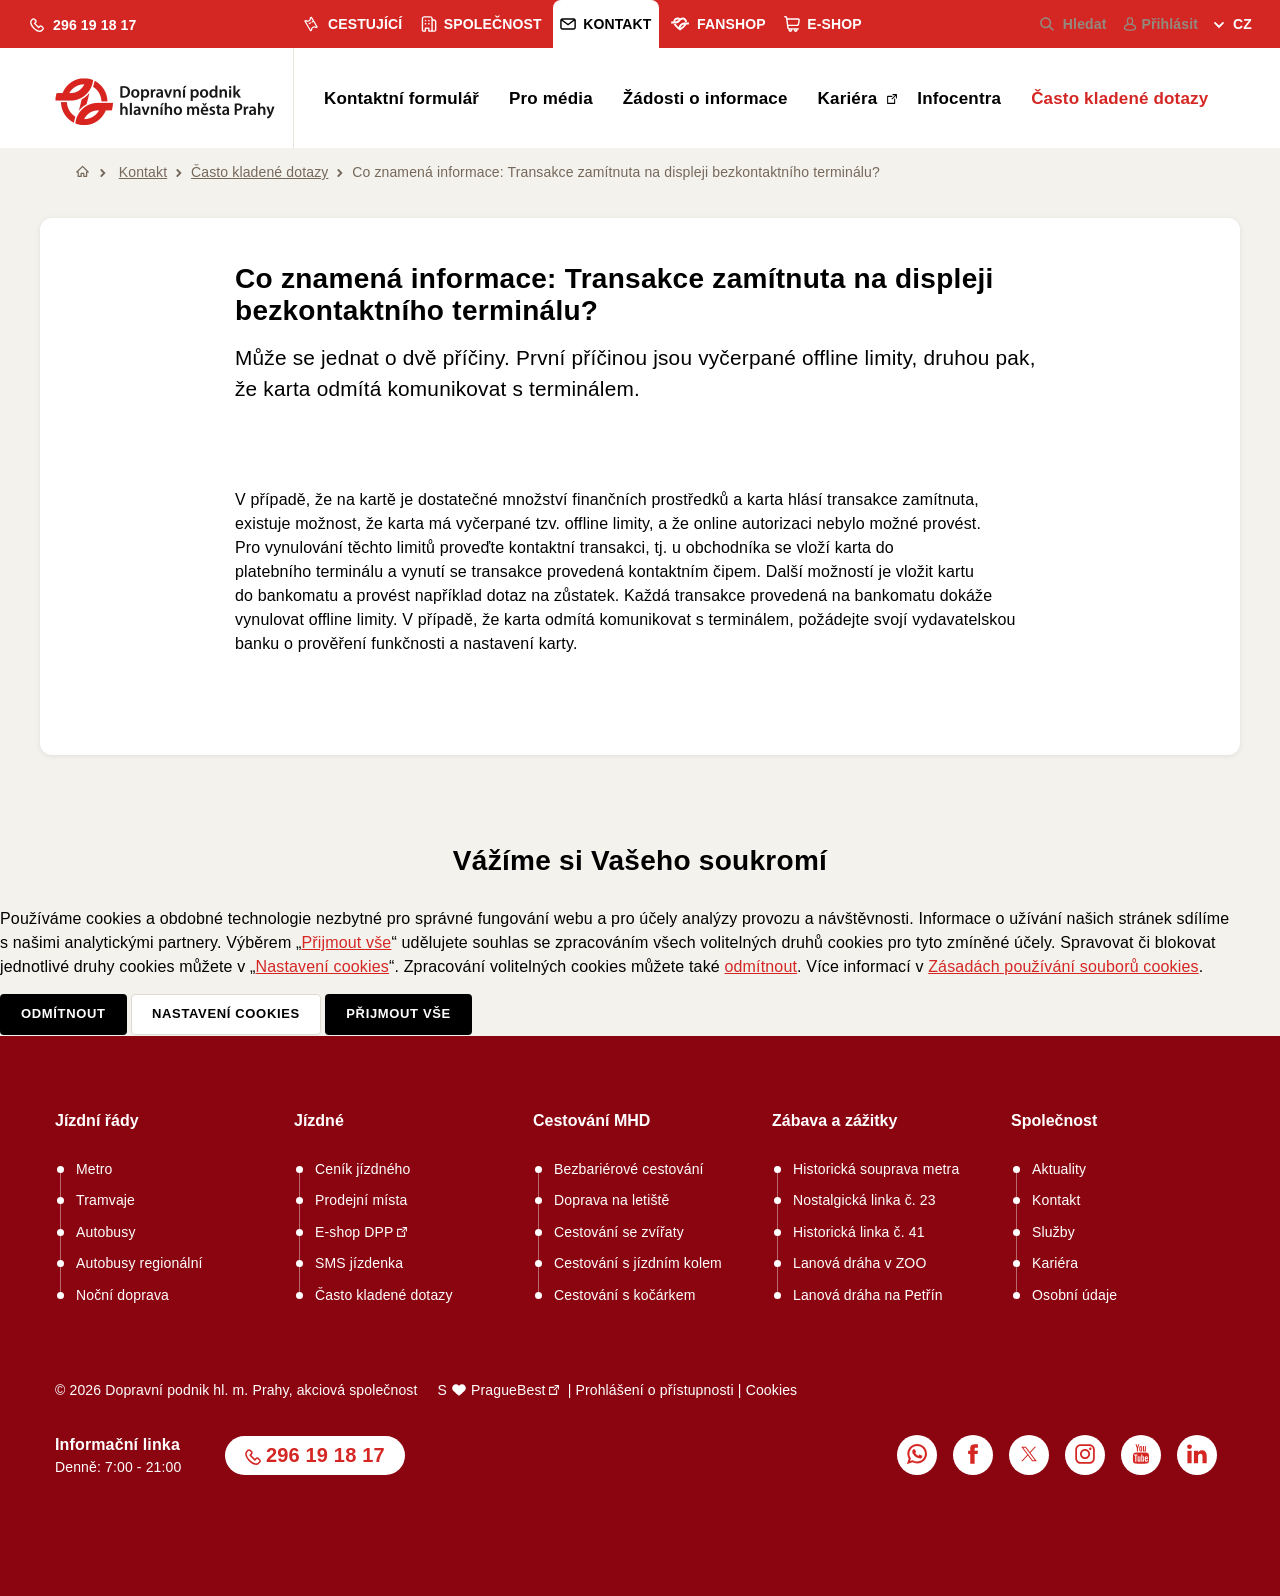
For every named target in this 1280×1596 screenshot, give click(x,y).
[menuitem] (1233, 26)
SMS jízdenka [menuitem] (359, 1263)
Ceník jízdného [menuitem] (363, 1169)
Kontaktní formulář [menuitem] (401, 98)
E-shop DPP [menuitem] (354, 1232)
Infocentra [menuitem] (959, 98)
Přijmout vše (346, 942)
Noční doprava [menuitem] (122, 1295)
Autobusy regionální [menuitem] (139, 1263)
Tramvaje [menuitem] (105, 1200)
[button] (83, 25)
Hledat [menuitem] (1073, 24)
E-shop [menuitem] (823, 24)
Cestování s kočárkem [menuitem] (625, 1295)
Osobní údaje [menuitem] (1074, 1295)
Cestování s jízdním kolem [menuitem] (638, 1263)
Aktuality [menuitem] (1059, 1169)
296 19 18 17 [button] (325, 1455)
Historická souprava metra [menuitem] (876, 1169)
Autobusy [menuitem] (106, 1232)
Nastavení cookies (322, 966)
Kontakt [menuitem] (605, 24)
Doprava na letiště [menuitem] (612, 1200)
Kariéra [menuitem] (850, 98)
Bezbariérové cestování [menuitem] (629, 1169)
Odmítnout (63, 1013)
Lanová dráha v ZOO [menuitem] (859, 1263)
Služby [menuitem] (1053, 1232)
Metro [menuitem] (94, 1169)
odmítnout (760, 966)
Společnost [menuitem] (481, 24)
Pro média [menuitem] (551, 98)
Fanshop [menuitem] (718, 24)
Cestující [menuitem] (351, 24)
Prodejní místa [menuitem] (361, 1200)
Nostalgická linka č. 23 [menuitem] (864, 1200)
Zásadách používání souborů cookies (1063, 966)
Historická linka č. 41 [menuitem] (859, 1232)
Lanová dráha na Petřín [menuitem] (868, 1295)
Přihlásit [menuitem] (1161, 24)
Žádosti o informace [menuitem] (705, 98)
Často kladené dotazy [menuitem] (1119, 98)
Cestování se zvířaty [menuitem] (619, 1232)
